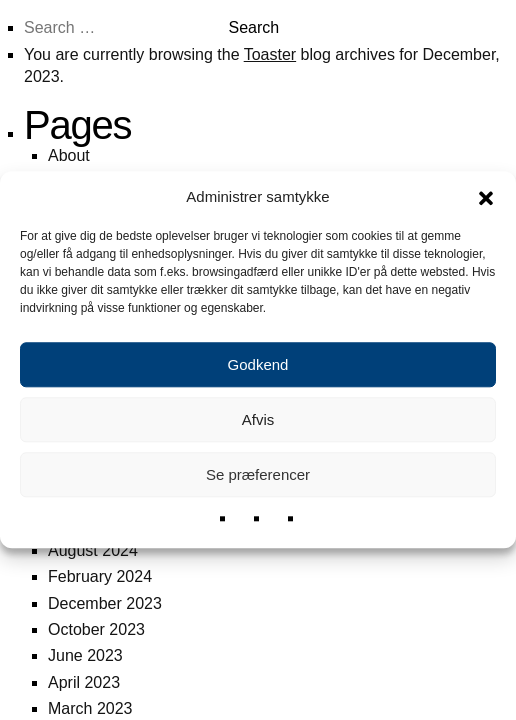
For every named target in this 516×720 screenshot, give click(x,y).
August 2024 (93, 550)
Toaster (270, 54)
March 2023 (90, 708)
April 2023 (84, 682)
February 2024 (100, 576)
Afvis (258, 419)
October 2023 (96, 629)
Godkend (258, 364)
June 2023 (85, 655)
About (69, 155)
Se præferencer (258, 474)
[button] (486, 197)
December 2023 (105, 603)
